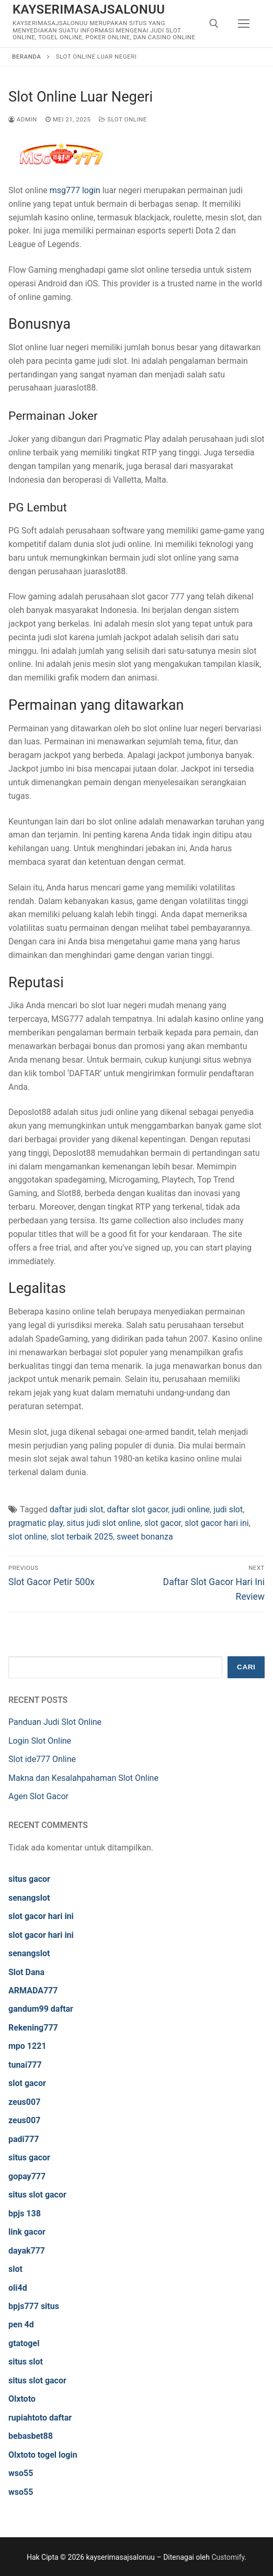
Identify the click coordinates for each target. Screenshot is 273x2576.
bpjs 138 (24, 2213)
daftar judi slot (77, 1509)
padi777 (23, 2139)
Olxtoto (22, 2399)
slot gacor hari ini (216, 1523)
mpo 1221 (27, 2046)
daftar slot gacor (137, 1509)
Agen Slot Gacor (38, 1796)
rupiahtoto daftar (40, 2418)
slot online (27, 1537)
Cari (246, 1667)
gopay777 (27, 2176)
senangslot (29, 1898)
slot (15, 2269)
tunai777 (25, 2065)
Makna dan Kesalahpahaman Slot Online (83, 1778)
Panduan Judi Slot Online (54, 1722)
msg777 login (75, 190)
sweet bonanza (145, 1537)
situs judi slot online (103, 1523)
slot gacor (162, 1523)
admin (22, 119)
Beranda (26, 56)
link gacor (27, 2232)
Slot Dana (26, 1972)
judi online (191, 1509)
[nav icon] (243, 24)
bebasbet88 (30, 2436)
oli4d (17, 2288)
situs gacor (29, 1879)
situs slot (25, 2362)
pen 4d (21, 2324)
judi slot (228, 1509)
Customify (227, 2557)
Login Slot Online (39, 1741)
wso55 (20, 2473)
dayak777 (26, 2251)
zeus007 (24, 2102)
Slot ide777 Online (42, 1759)
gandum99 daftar (40, 2009)
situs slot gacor (37, 2195)
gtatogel (23, 2343)
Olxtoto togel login (42, 2455)
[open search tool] (214, 23)
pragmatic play (35, 1523)
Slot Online (123, 119)
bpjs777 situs (33, 2306)
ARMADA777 (33, 1990)
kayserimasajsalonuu (89, 9)
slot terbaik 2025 (82, 1537)
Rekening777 (33, 2028)
